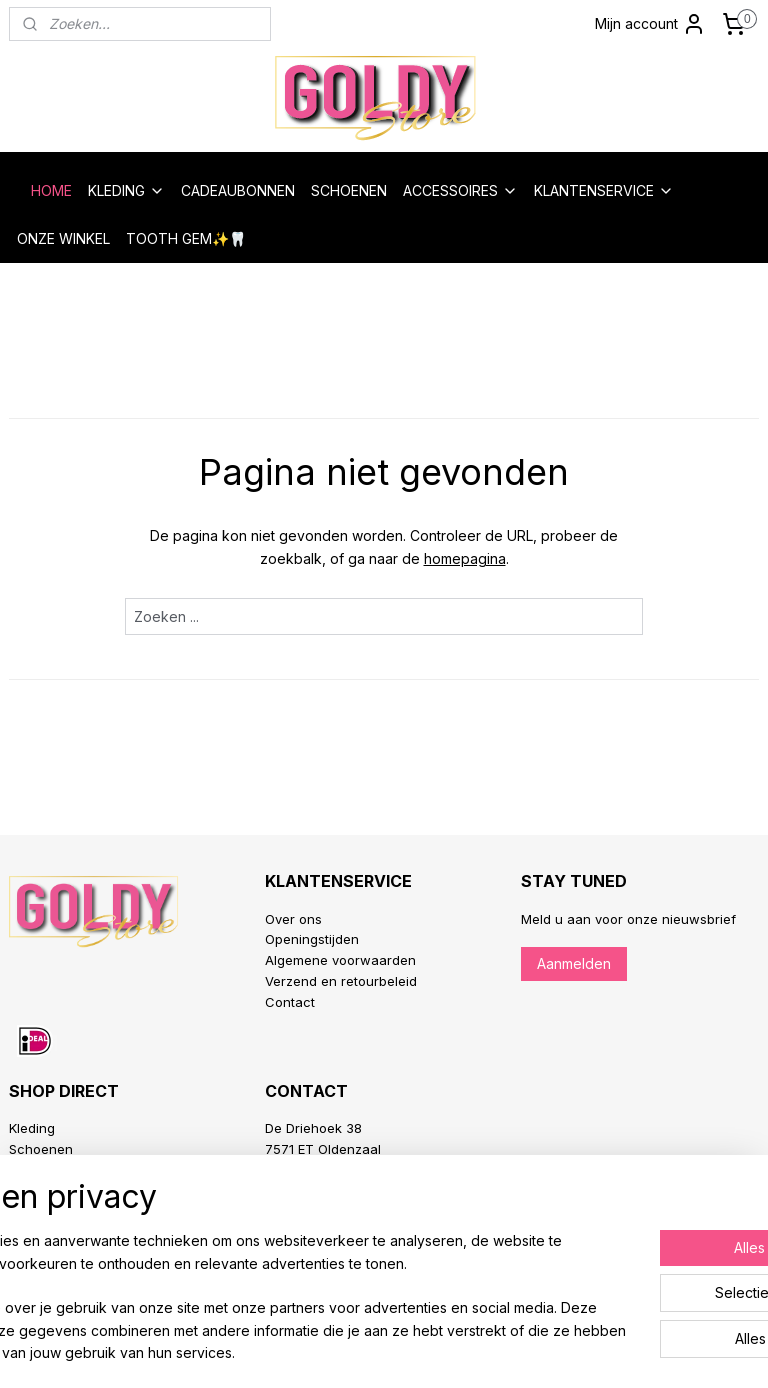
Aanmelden (574, 963)
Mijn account (650, 24)
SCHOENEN (349, 190)
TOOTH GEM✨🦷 (186, 238)
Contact (290, 1002)
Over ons (293, 919)
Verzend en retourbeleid (341, 981)
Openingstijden (312, 939)
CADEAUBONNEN (238, 190)
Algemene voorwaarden (340, 960)
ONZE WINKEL (63, 238)
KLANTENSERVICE (604, 190)
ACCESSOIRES (460, 190)
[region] (252, 1275)
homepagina (465, 558)
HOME (51, 190)
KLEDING (126, 190)
